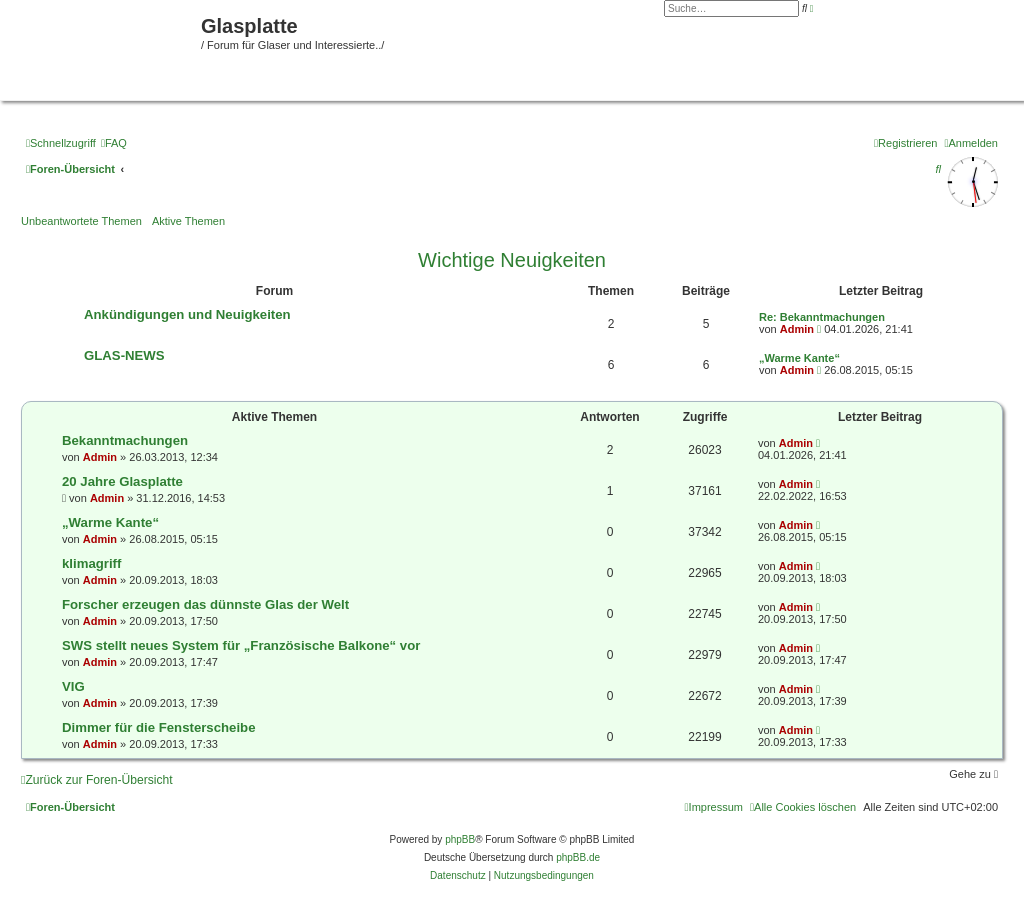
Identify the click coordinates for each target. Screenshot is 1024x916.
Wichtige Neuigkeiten (512, 260)
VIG (73, 686)
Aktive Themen (188, 221)
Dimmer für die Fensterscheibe (158, 727)
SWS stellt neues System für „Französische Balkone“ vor (241, 645)
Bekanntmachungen (125, 440)
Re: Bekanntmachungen (822, 317)
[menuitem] (114, 143)
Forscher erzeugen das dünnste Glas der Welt (205, 604)
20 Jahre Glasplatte (122, 481)
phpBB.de (578, 857)
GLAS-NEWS (124, 355)
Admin (797, 329)
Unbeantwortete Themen (81, 221)
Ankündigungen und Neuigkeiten (187, 314)
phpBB (460, 839)
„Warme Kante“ (799, 358)
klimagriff (91, 563)
